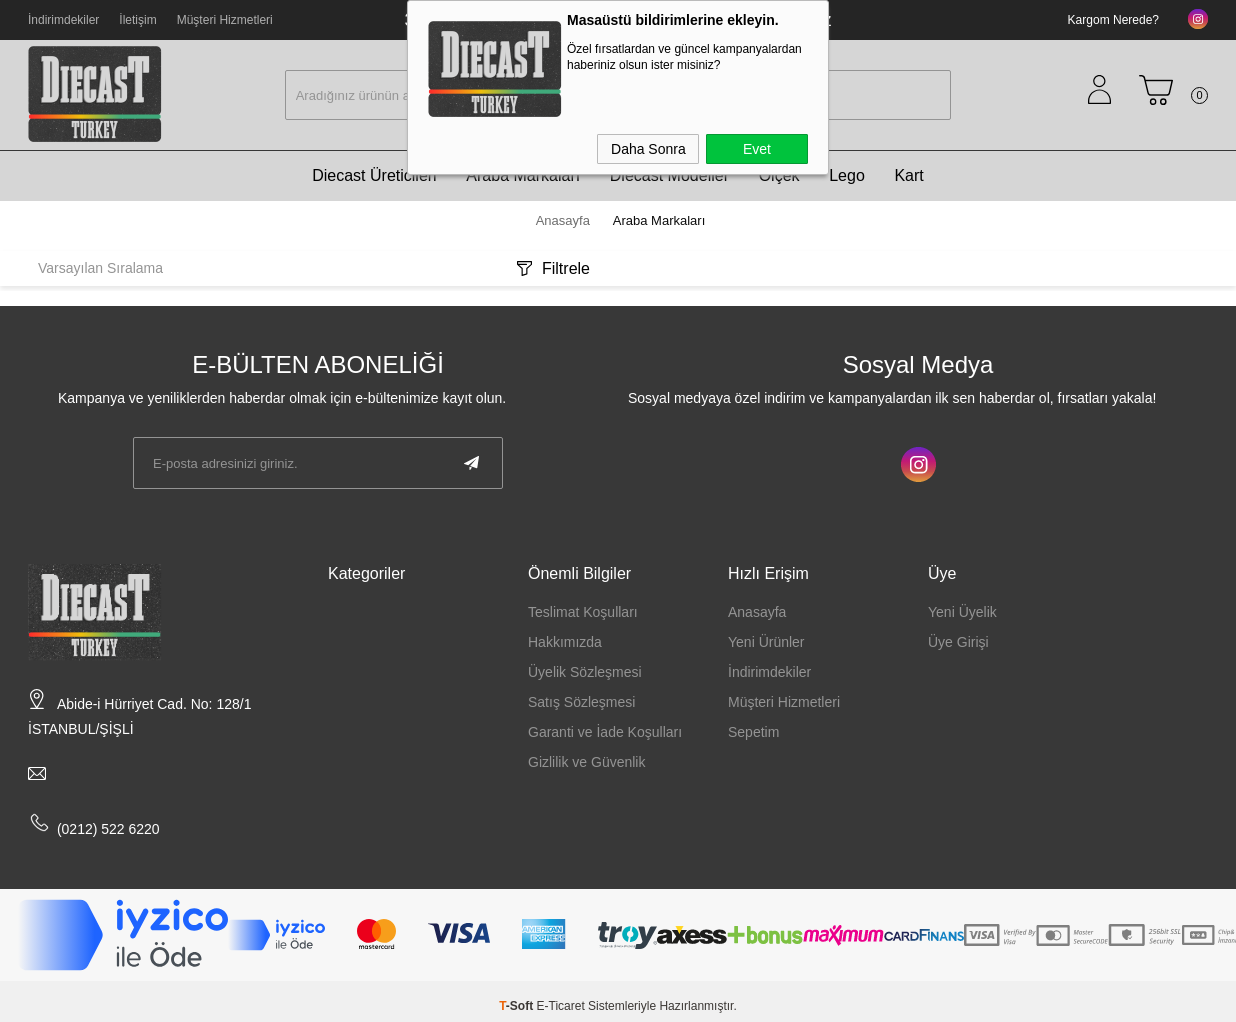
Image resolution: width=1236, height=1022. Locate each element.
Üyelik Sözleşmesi (585, 672)
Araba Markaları (523, 175)
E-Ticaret (561, 1006)
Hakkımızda (565, 642)
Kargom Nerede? (1113, 20)
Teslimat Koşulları (583, 612)
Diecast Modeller (669, 175)
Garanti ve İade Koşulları (605, 732)
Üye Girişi (958, 642)
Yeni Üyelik (962, 612)
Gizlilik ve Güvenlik (586, 762)
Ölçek (779, 175)
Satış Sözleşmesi (581, 702)
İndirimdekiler (63, 20)
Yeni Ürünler (766, 642)
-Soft (517, 1006)
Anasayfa (757, 612)
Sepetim (753, 732)
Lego (847, 175)
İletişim (137, 20)
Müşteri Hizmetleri (224, 20)
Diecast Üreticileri (374, 175)
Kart (908, 175)
